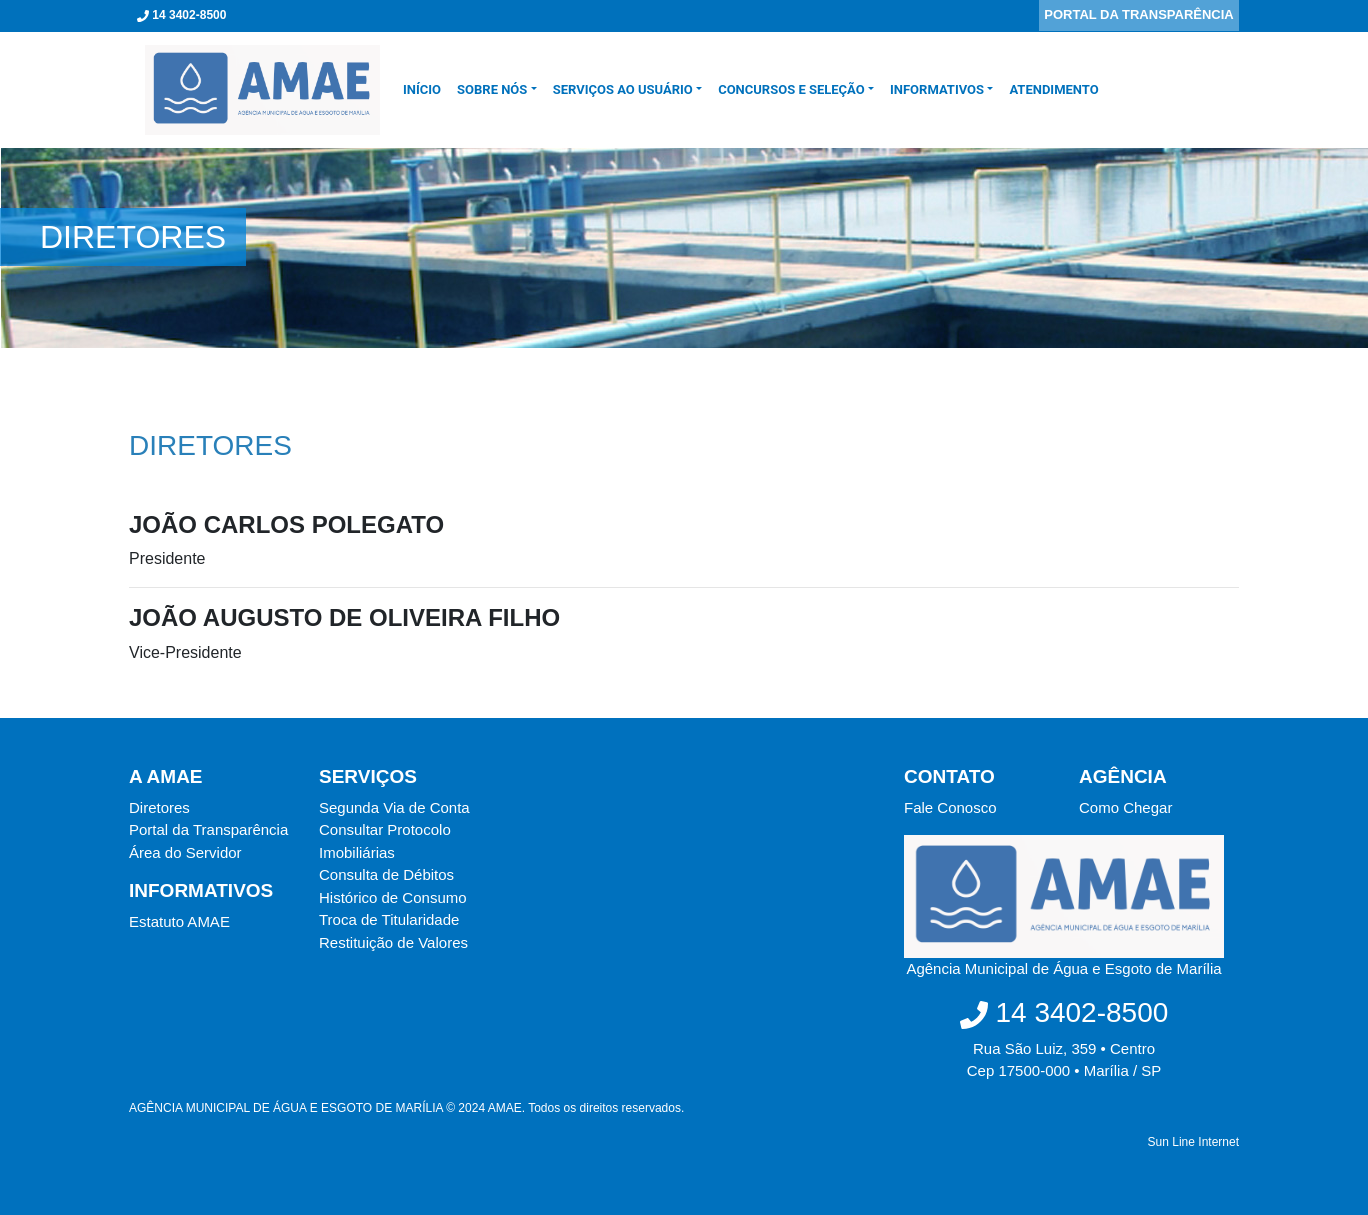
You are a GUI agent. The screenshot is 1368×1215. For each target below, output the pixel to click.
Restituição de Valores (393, 942)
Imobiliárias (357, 852)
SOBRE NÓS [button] (492, 89)
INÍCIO (426, 89)
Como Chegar (1125, 807)
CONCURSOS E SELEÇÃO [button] (791, 89)
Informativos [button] (937, 89)
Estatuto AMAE (179, 921)
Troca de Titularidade (389, 919)
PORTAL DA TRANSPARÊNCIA (1138, 14)
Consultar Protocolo (385, 829)
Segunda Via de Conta (394, 807)
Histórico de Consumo (393, 897)
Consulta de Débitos (386, 874)
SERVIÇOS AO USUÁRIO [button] (623, 89)
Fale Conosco (950, 807)
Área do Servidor (185, 852)
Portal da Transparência (208, 829)
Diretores (159, 807)
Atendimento (1053, 89)
